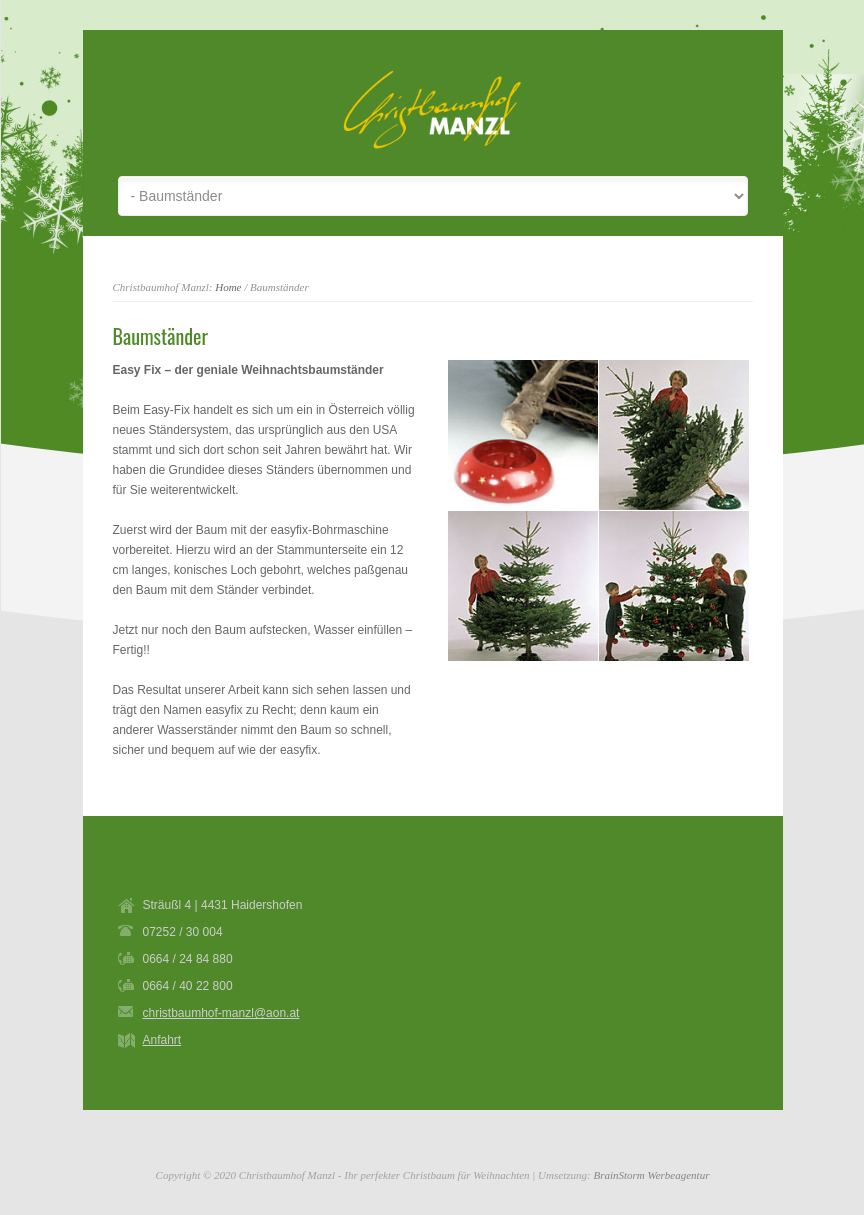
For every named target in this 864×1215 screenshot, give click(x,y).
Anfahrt (162, 1040)
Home (228, 287)
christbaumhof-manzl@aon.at (221, 1013)
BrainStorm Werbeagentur (651, 1175)
